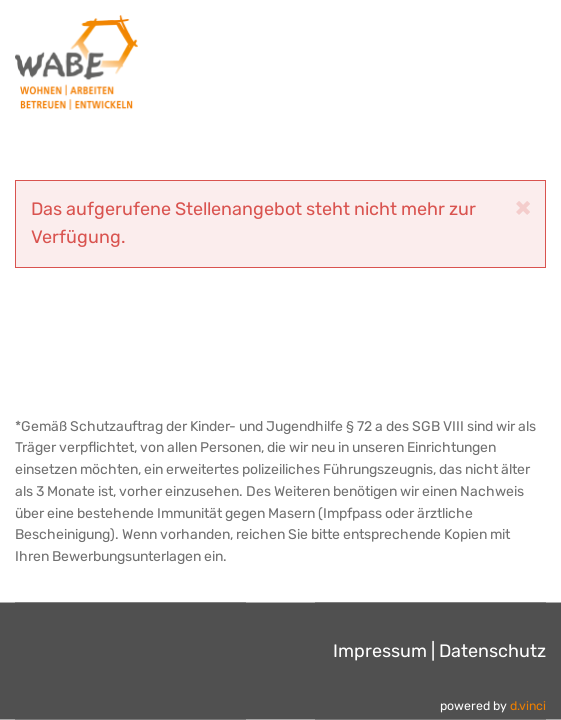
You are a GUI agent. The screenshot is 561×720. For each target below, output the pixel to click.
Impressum (380, 650)
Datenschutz (492, 650)
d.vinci (528, 705)
